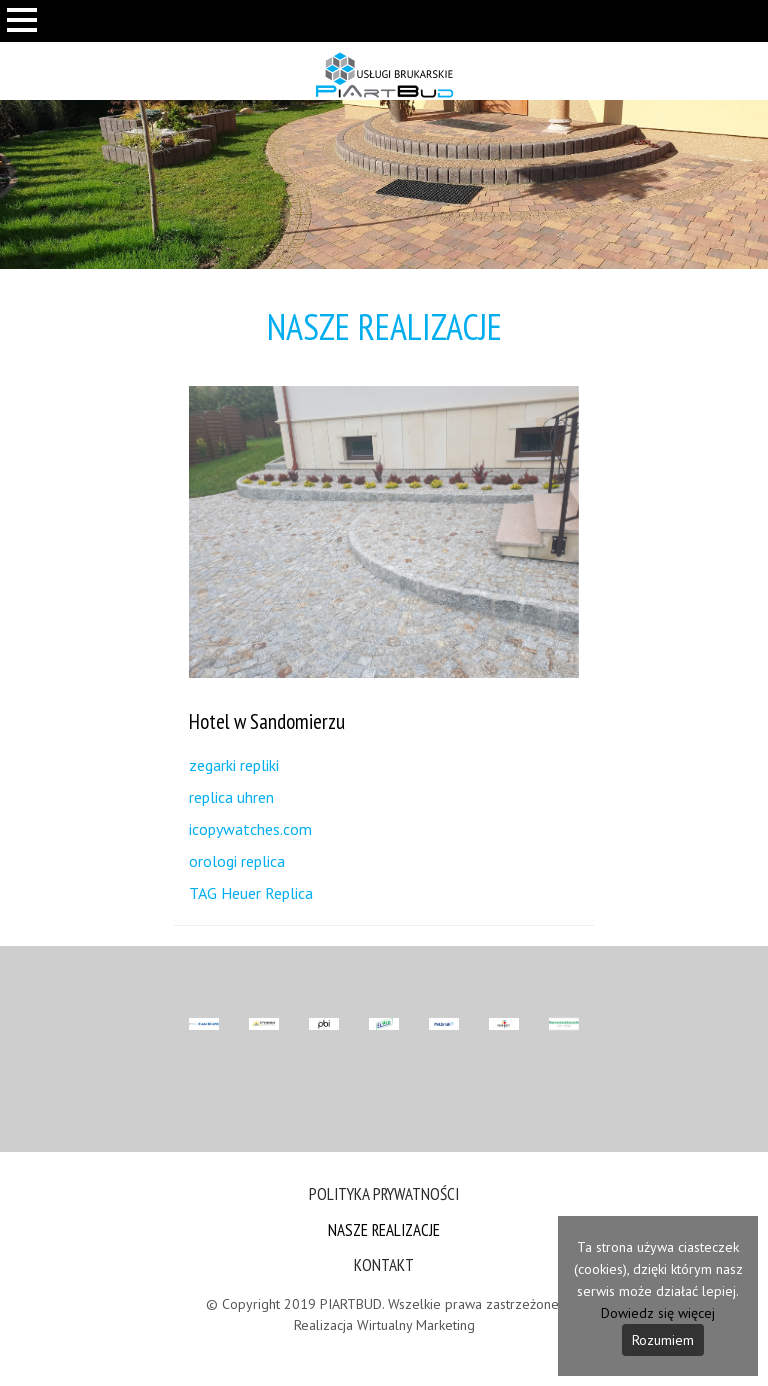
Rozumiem (663, 1340)
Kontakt (384, 1265)
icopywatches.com (250, 829)
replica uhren (231, 797)
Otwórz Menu (21, 50)
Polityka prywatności (384, 1194)
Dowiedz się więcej (658, 1313)
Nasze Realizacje (384, 1230)
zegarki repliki (234, 765)
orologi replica (237, 861)
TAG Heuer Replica (251, 893)
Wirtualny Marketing (416, 1325)
